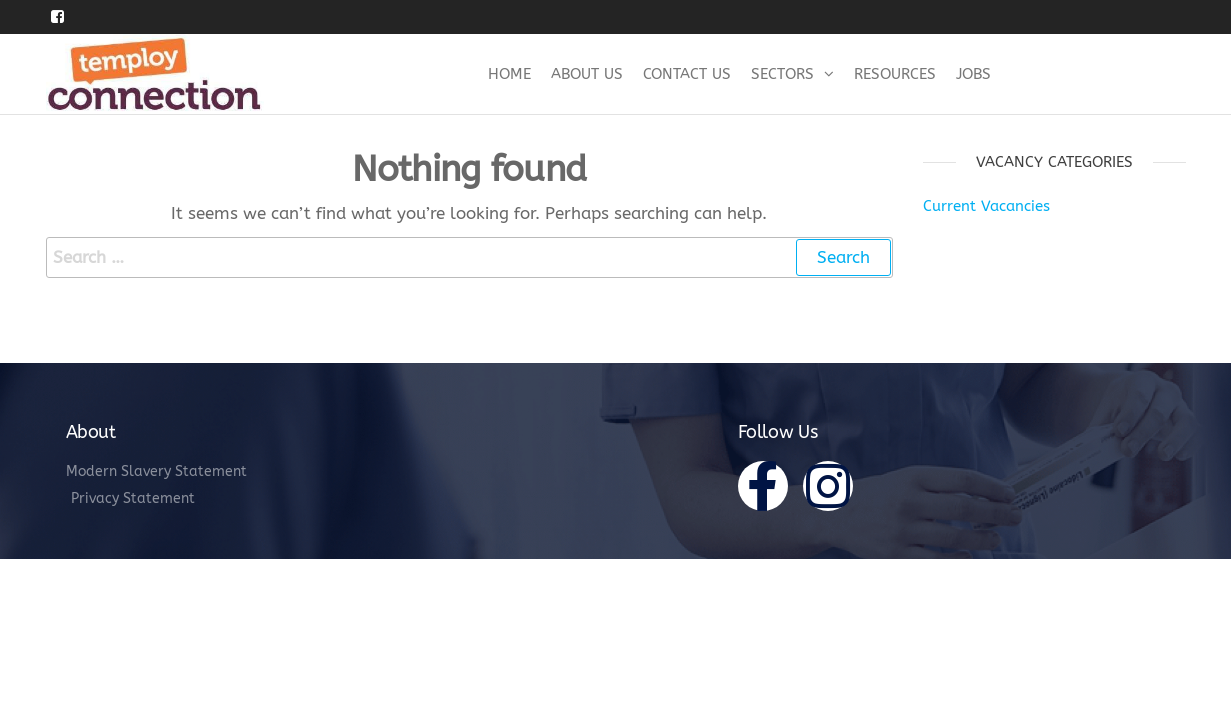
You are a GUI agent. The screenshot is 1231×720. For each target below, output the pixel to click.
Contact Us (687, 74)
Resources (895, 74)
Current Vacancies (986, 206)
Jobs (973, 74)
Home (509, 74)
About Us (587, 74)
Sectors (782, 74)
